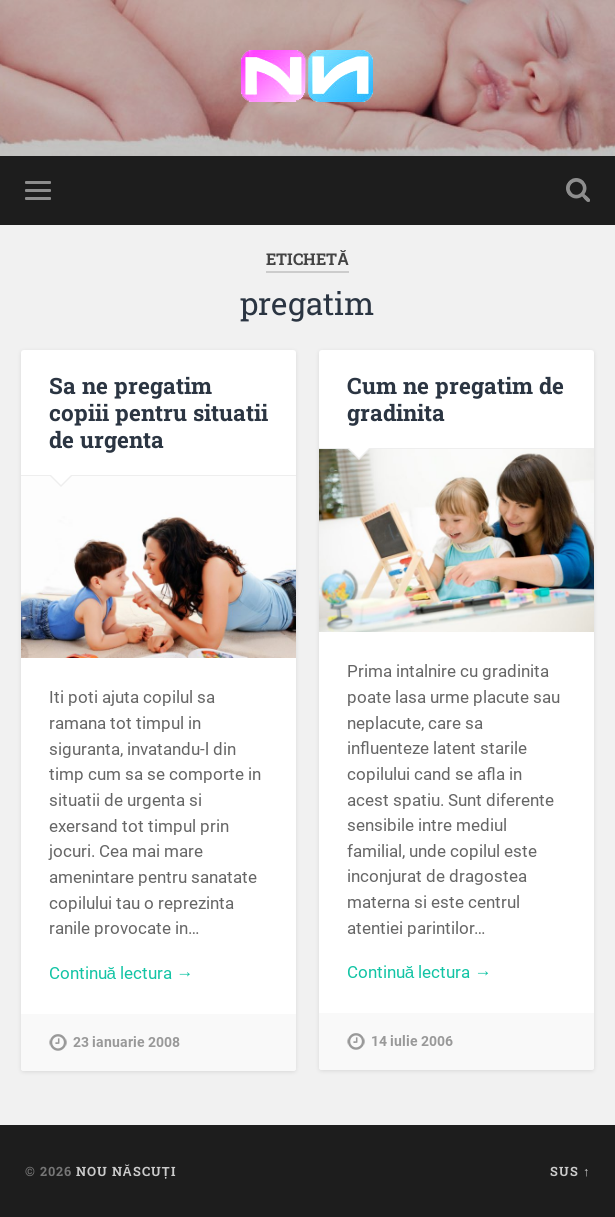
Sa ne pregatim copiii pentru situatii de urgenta (158, 412)
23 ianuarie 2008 (126, 1042)
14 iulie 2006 (412, 1041)
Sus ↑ (570, 1171)
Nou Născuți (126, 1171)
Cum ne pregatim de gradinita (455, 398)
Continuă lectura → (121, 973)
